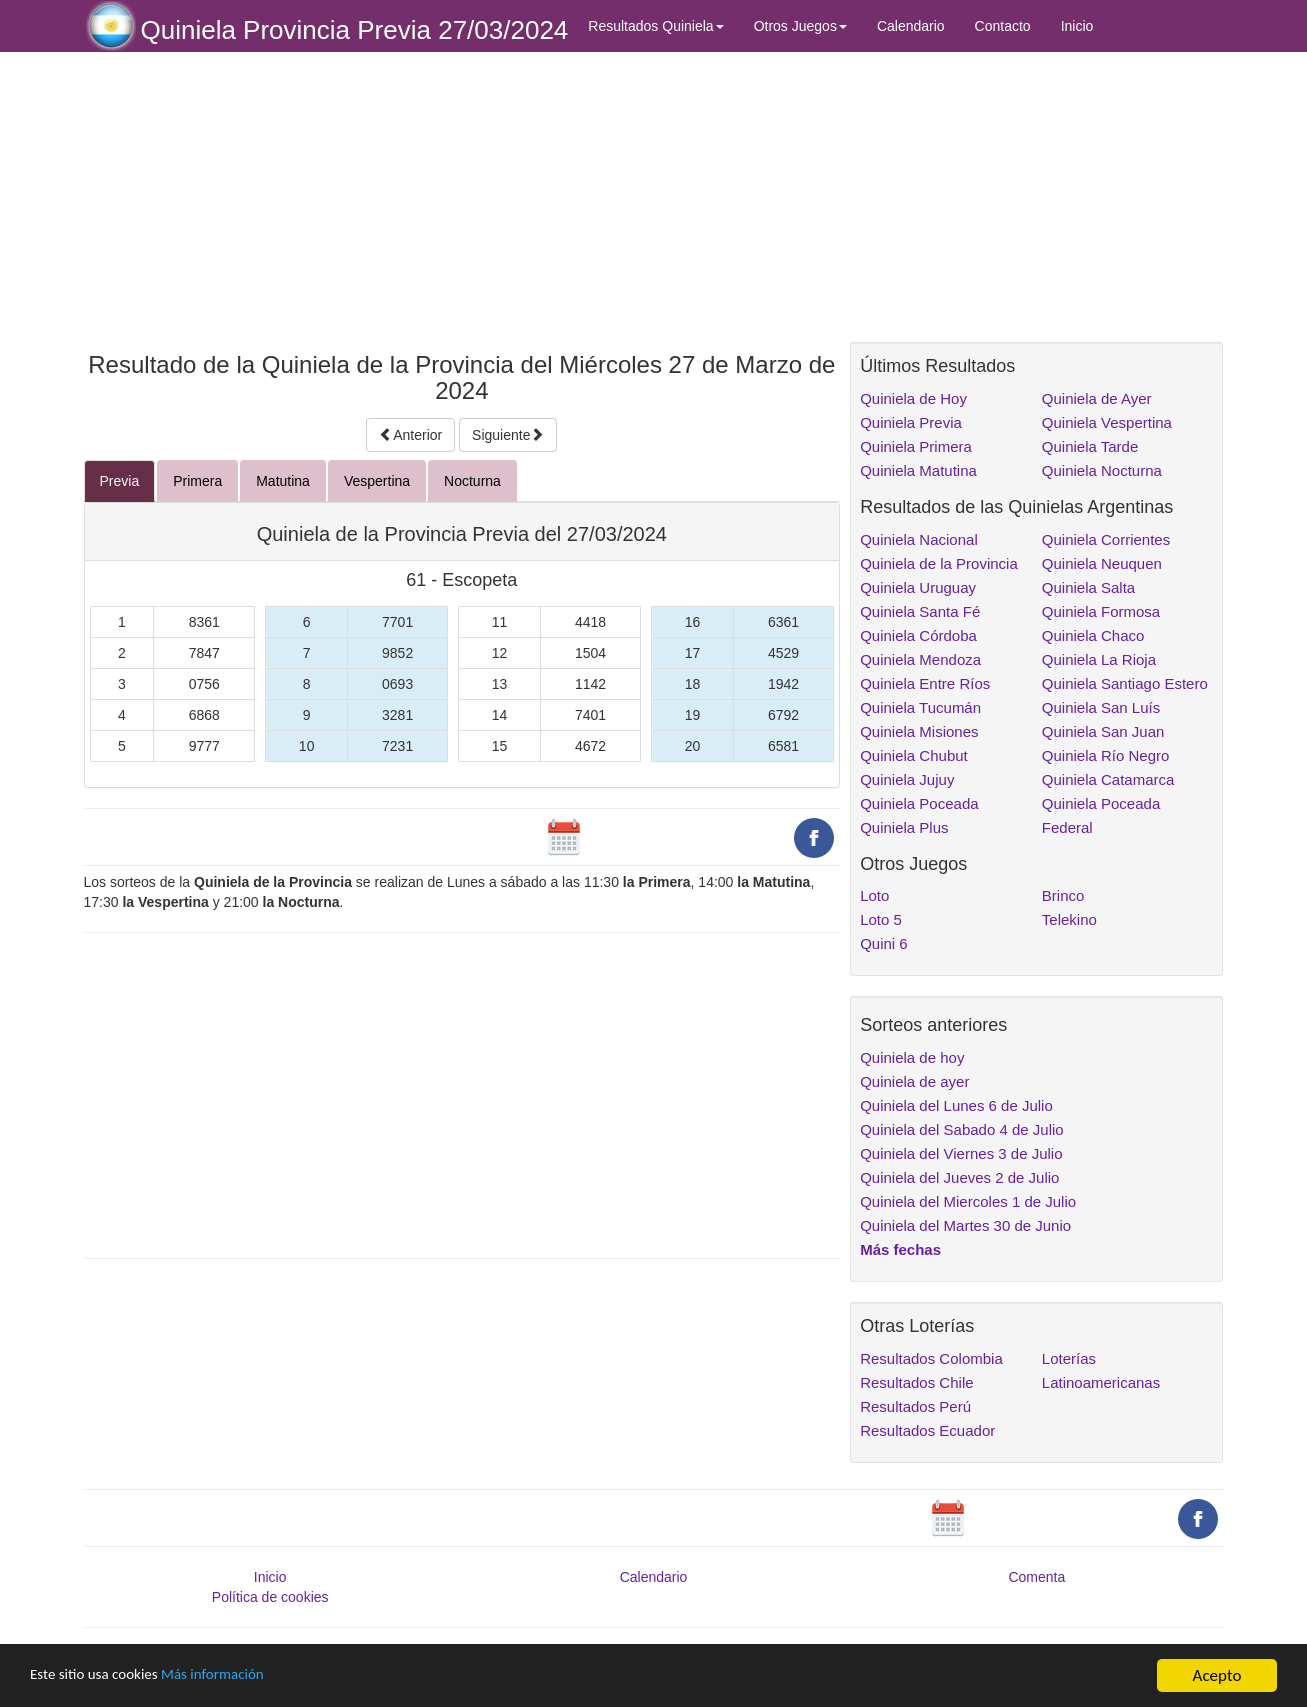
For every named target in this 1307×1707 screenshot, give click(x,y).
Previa (120, 481)
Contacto (1003, 26)
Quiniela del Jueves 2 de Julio (959, 1177)
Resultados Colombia (931, 1358)
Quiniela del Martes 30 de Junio (965, 1225)
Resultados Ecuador (927, 1430)
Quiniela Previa (911, 422)
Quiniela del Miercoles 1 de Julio (968, 1201)
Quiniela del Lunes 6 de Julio (956, 1105)
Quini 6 (884, 943)
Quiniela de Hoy (913, 398)
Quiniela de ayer (914, 1081)
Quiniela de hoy (912, 1057)
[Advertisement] (462, 197)
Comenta (1036, 1577)
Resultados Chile (916, 1382)
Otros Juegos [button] (800, 26)
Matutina (283, 481)
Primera (197, 481)
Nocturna (472, 481)
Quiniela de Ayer (1097, 398)
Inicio (1077, 26)
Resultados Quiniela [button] (655, 26)
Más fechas (900, 1249)
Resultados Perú (915, 1406)
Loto (874, 895)
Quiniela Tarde (1090, 446)
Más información (237, 1676)
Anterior (410, 435)
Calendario (911, 26)
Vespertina (377, 481)
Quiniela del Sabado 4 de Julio (961, 1129)
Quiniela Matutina (918, 470)
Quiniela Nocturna (1102, 470)
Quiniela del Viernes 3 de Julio (961, 1153)
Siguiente (508, 435)
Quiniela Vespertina (1107, 422)
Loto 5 (881, 919)
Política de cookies (270, 1597)
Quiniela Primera (916, 446)
